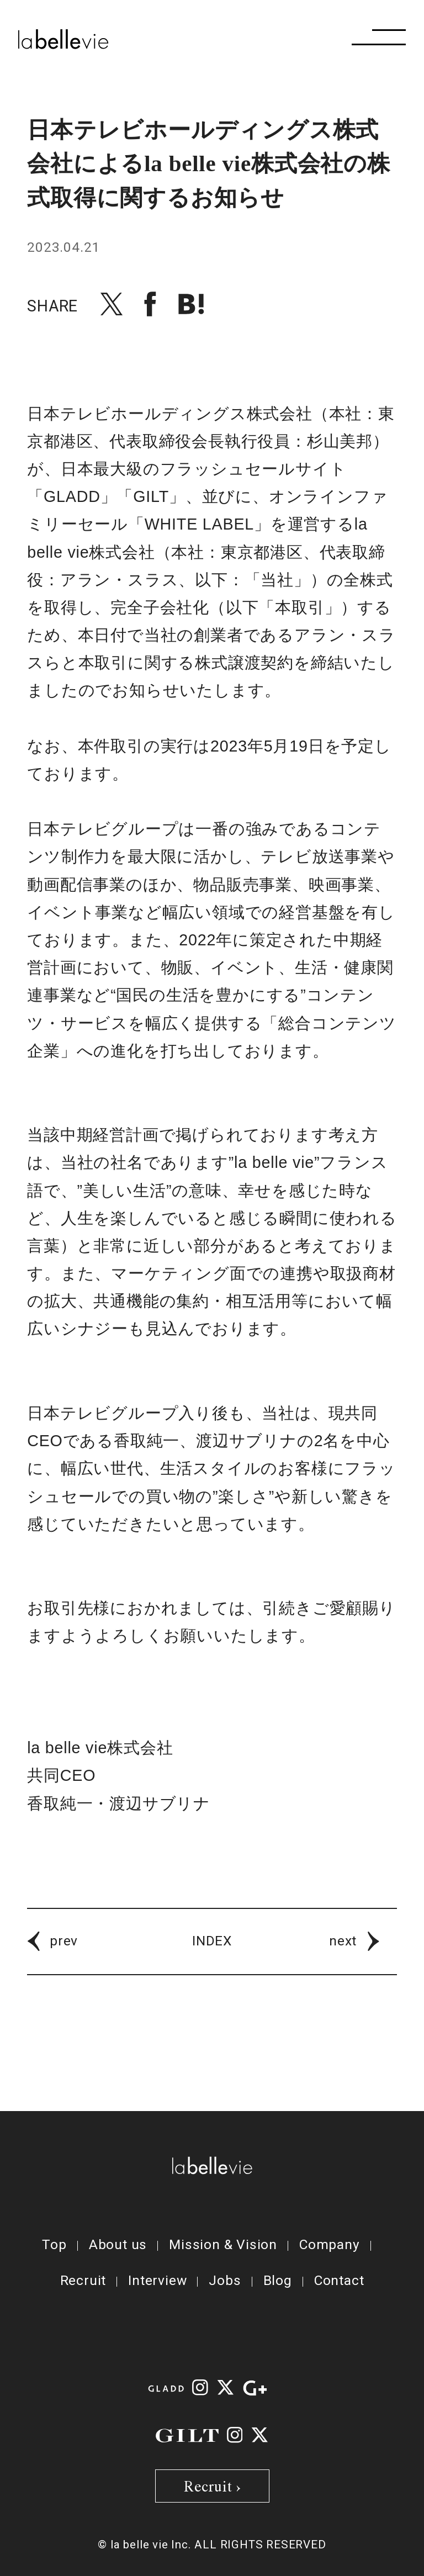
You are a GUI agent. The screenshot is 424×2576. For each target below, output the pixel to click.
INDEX (212, 1941)
